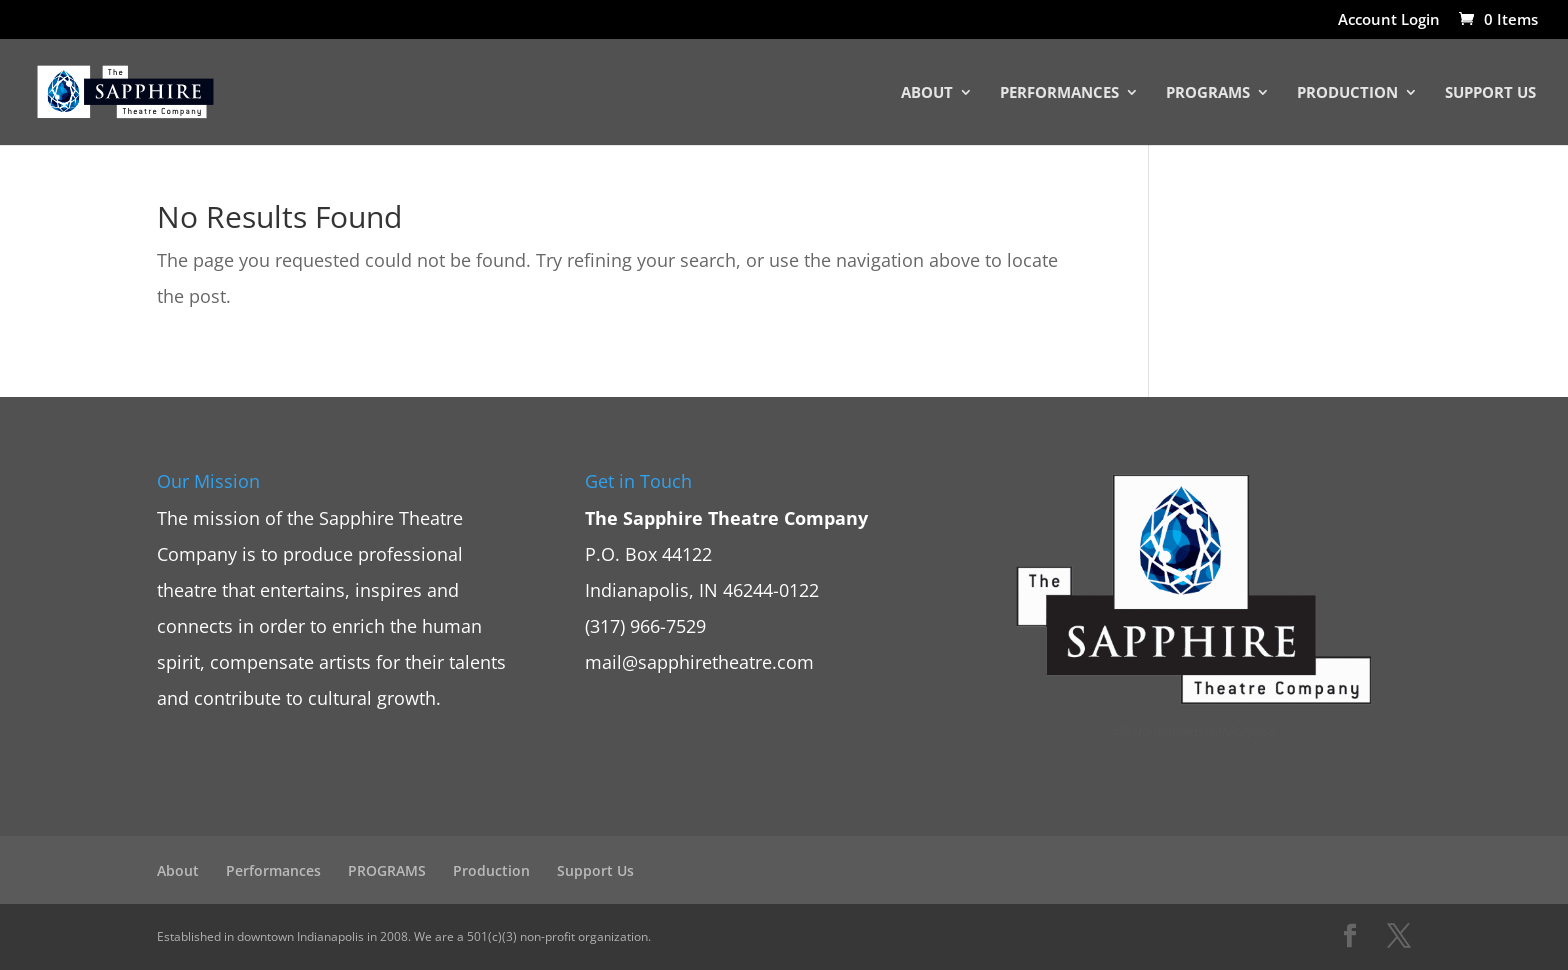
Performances (1059, 93)
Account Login (1389, 20)
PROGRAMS (1208, 93)
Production (1347, 93)
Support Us (1490, 93)
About (927, 93)
